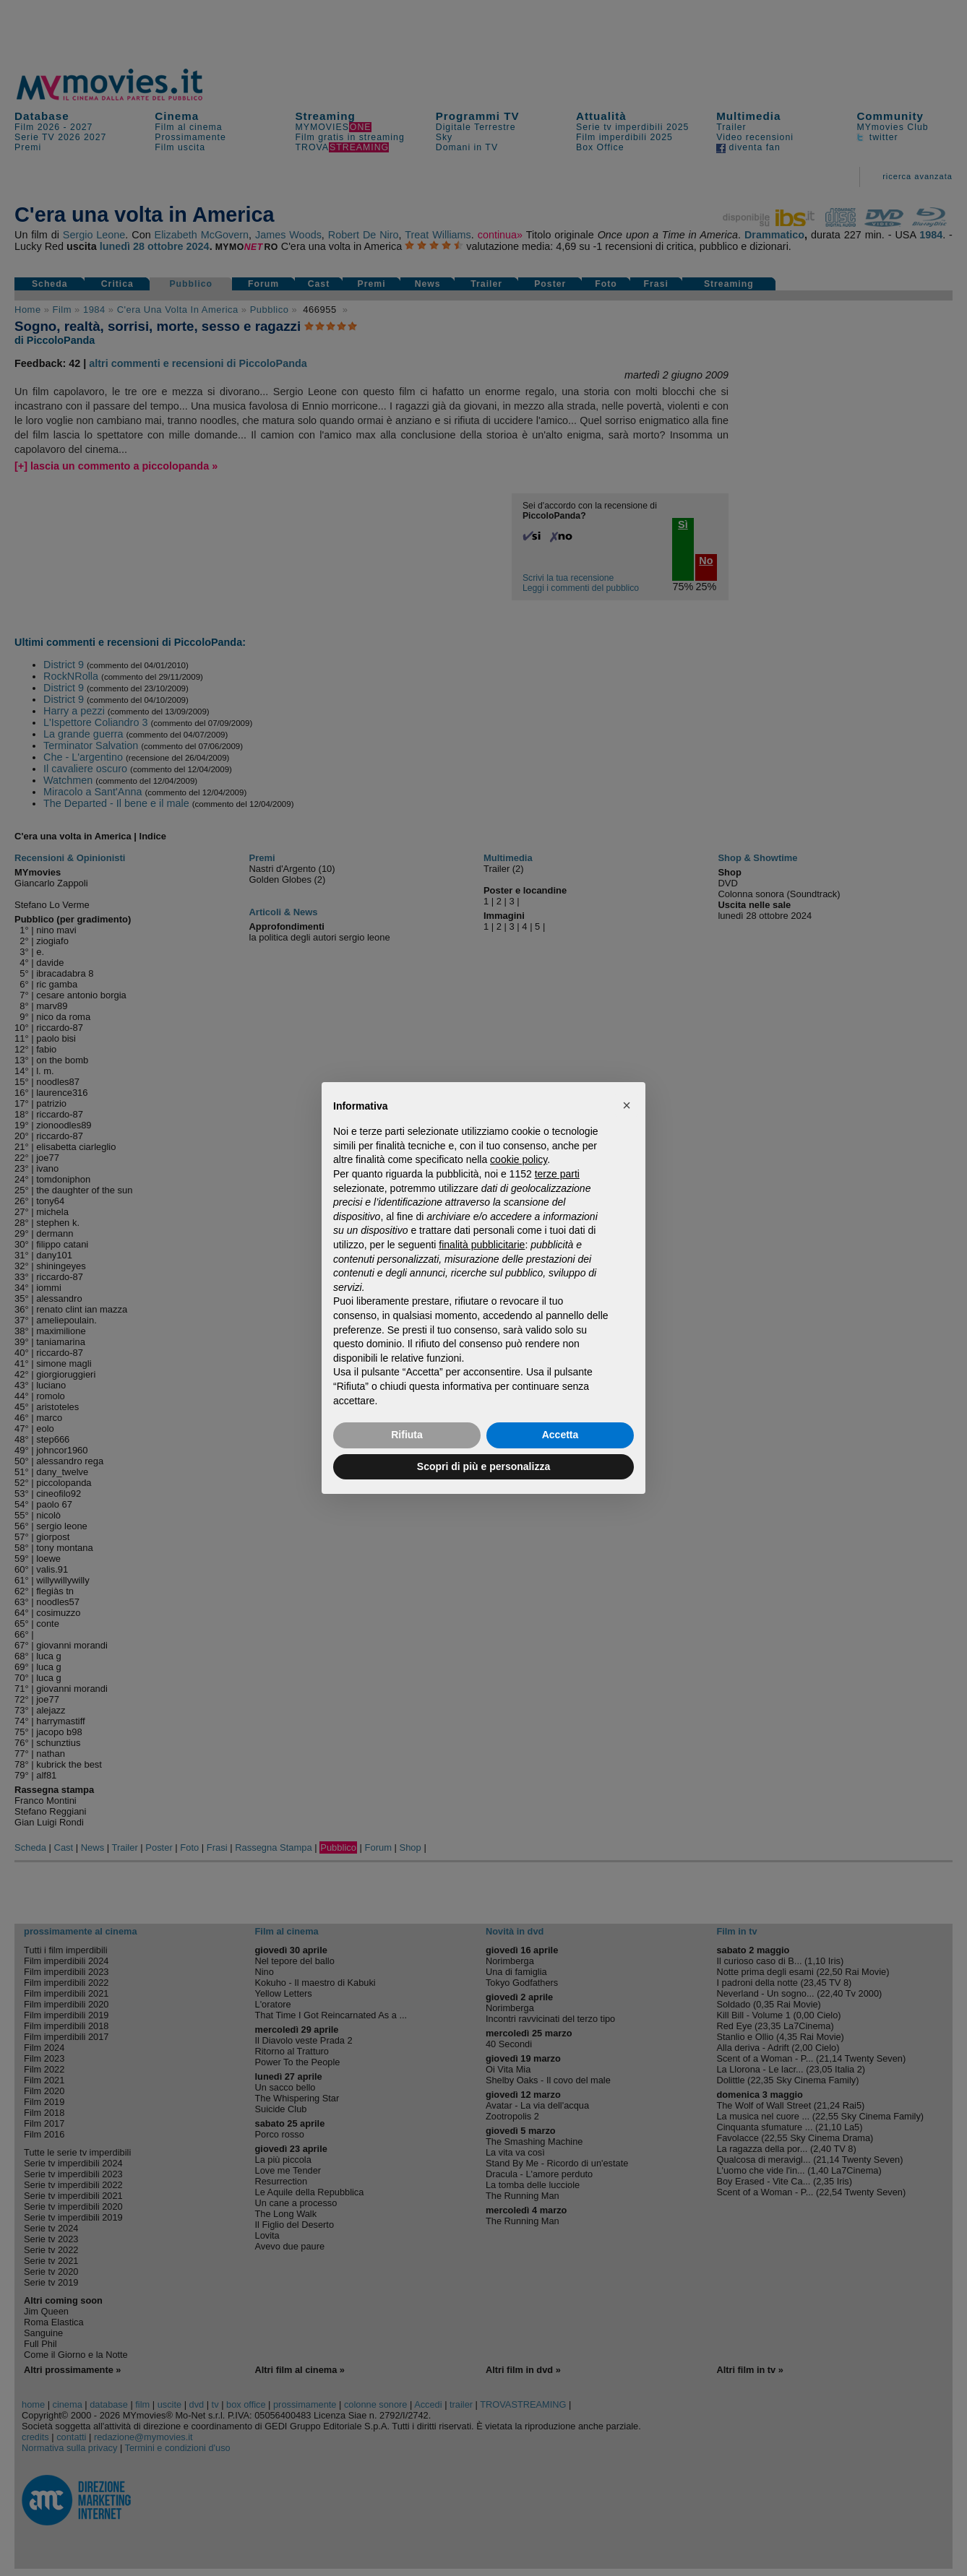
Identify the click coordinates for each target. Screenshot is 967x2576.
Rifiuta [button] (407, 1434)
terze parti (557, 1174)
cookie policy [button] (518, 1159)
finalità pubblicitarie (482, 1244)
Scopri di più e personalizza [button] (483, 1466)
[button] (626, 1105)
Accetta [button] (560, 1434)
